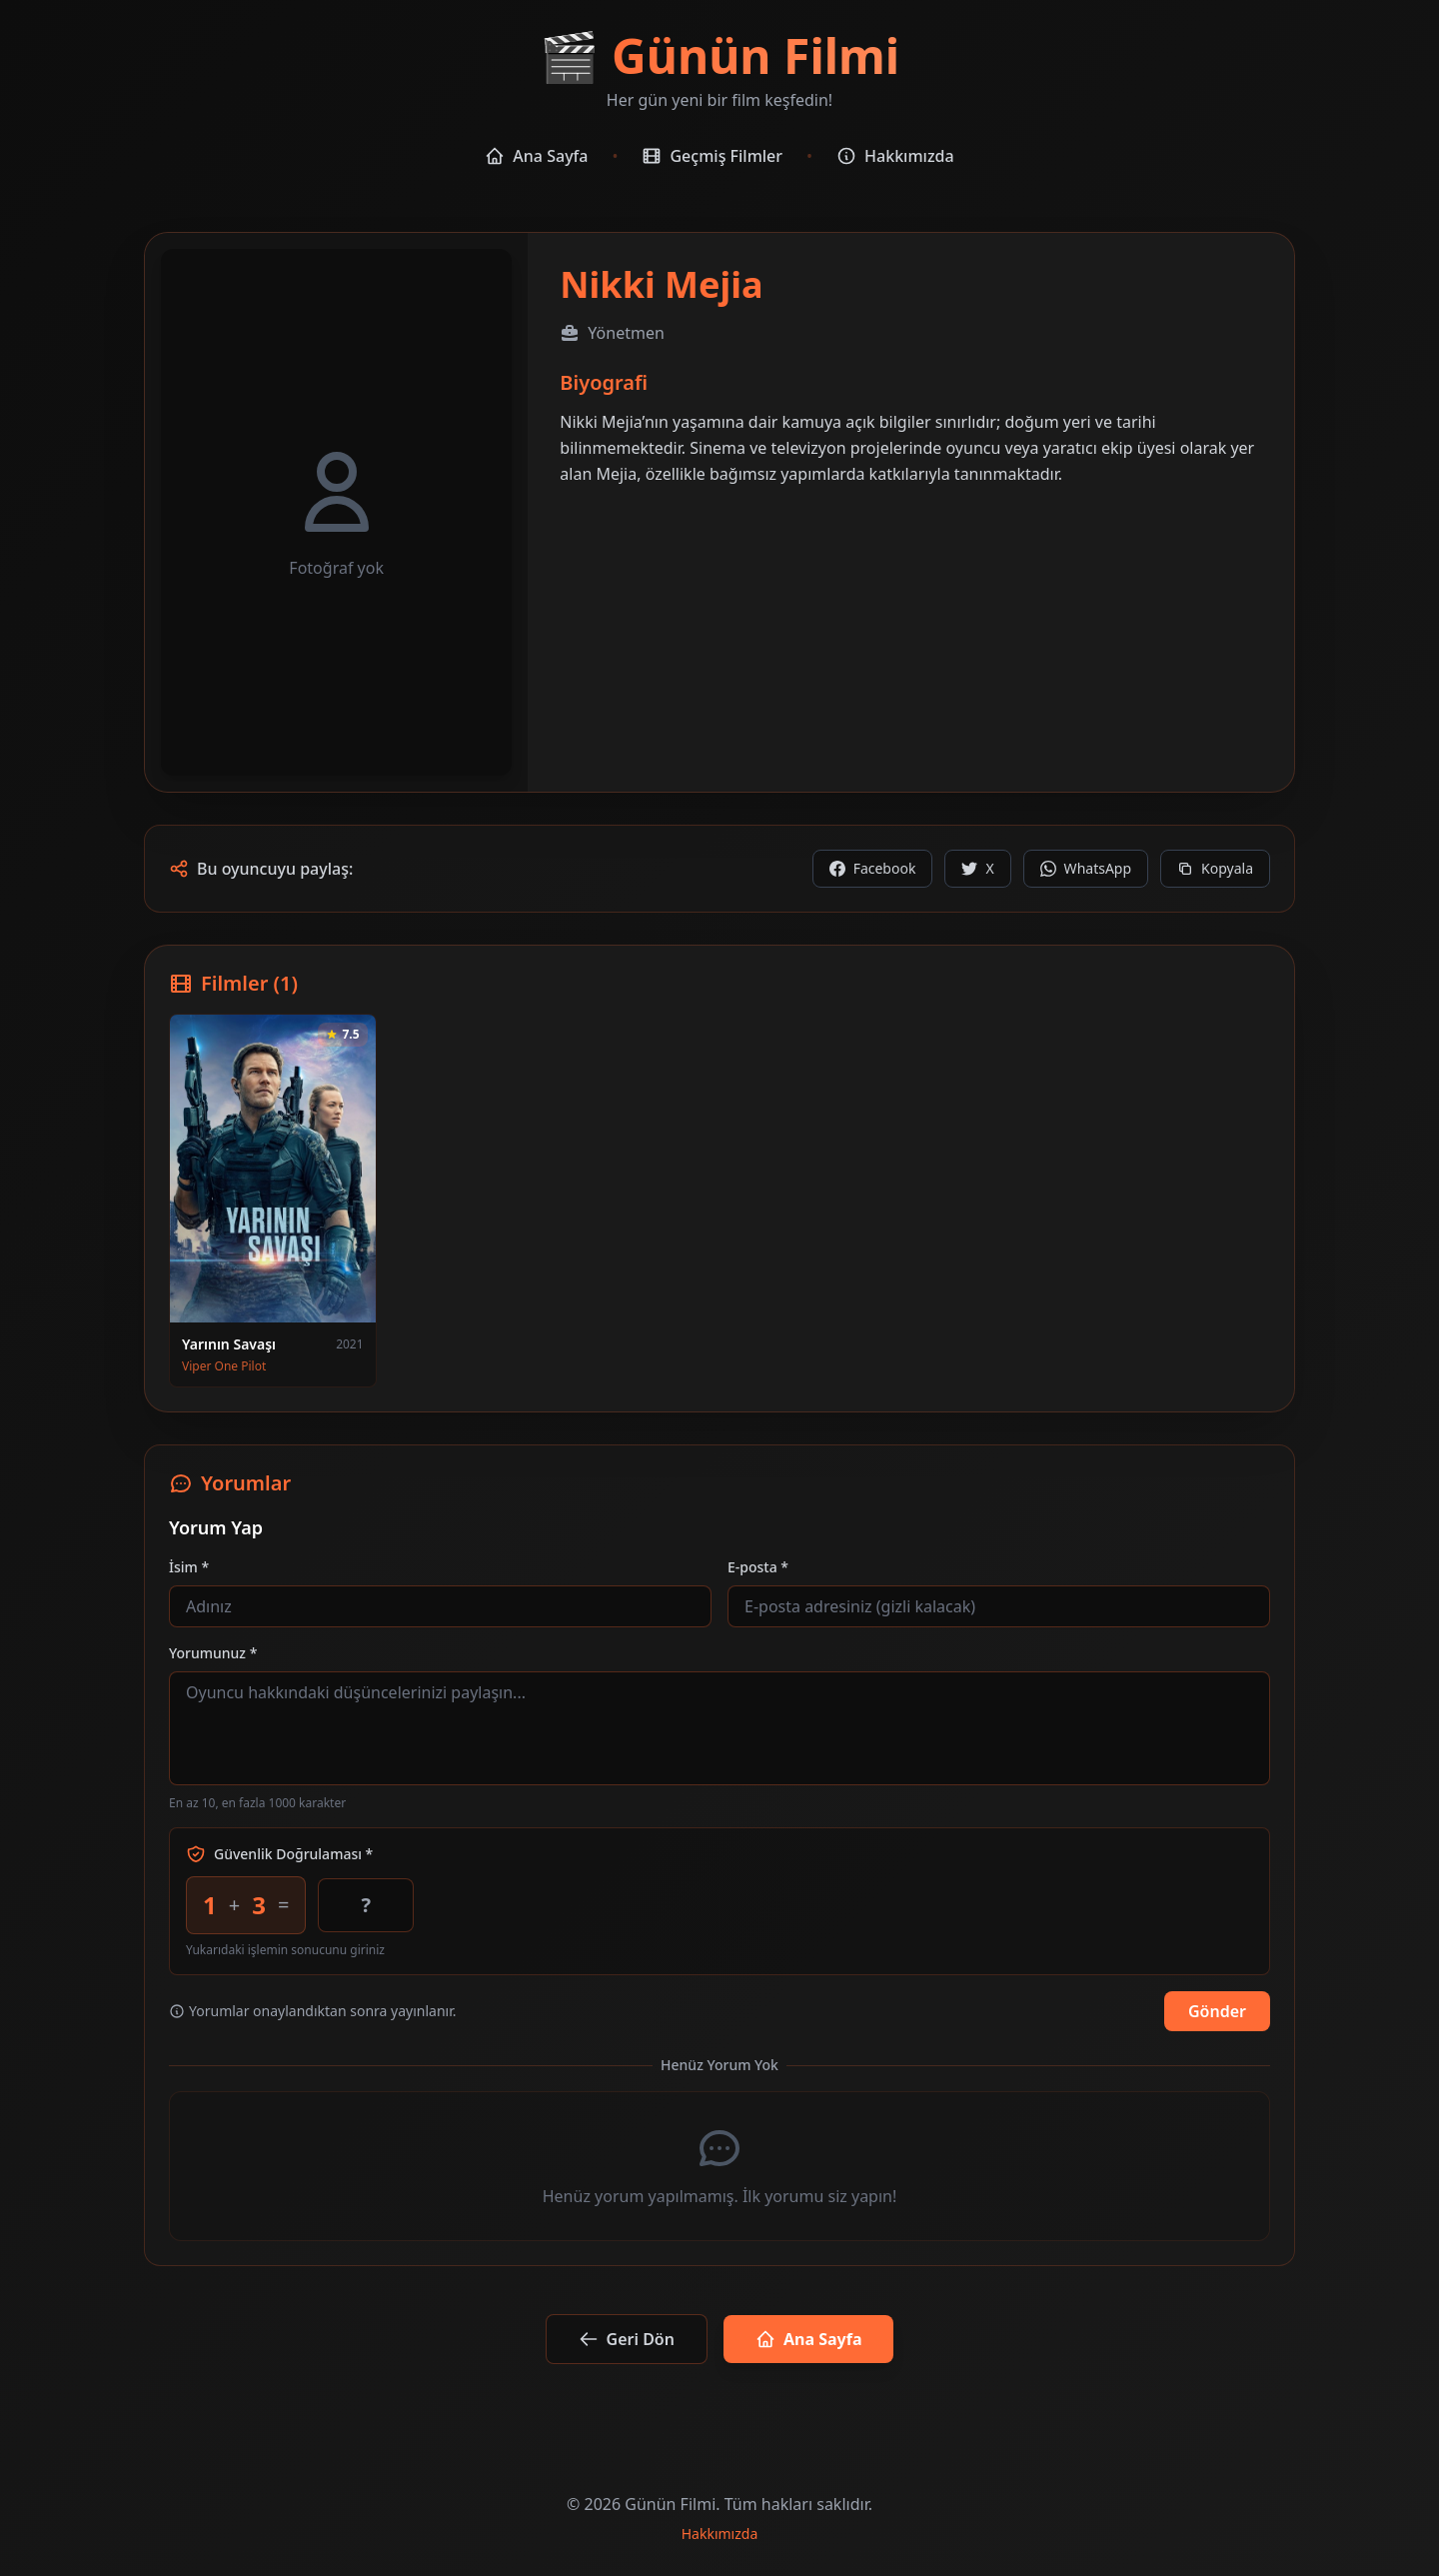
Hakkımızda (895, 156)
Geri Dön (627, 2339)
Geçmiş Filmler (712, 156)
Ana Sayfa (536, 156)
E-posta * (757, 1566)
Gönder (1217, 2011)
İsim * (189, 1566)
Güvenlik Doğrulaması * (279, 1854)
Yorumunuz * (213, 1652)
